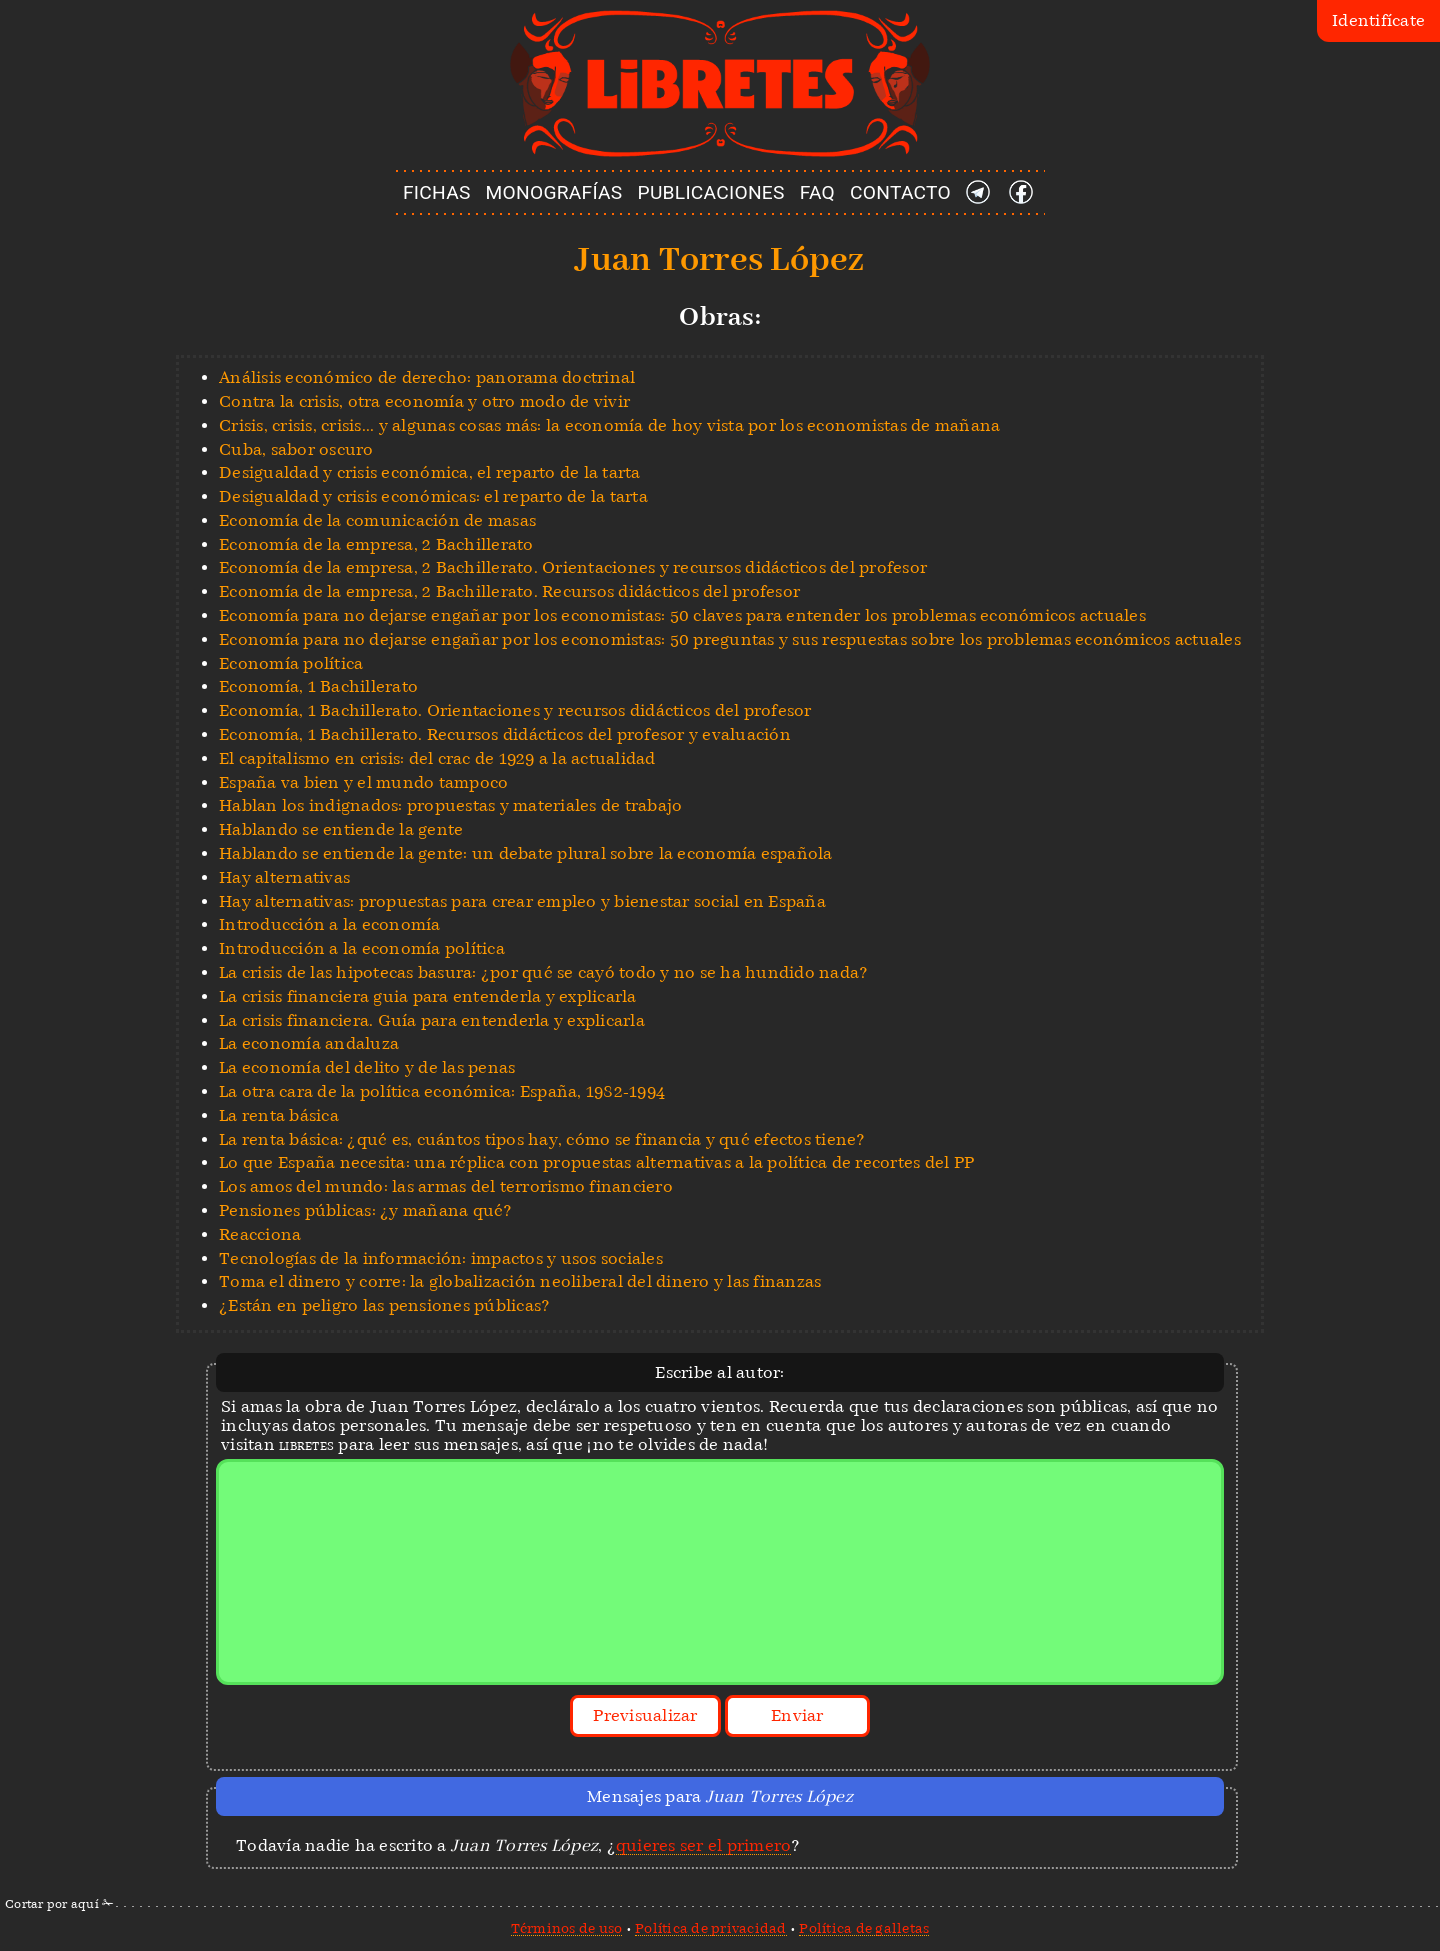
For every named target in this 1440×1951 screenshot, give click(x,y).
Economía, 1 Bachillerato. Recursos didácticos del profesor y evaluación (505, 734)
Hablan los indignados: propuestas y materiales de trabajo (450, 805)
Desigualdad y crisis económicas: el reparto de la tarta (433, 496)
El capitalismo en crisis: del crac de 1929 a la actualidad (437, 758)
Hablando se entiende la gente (341, 829)
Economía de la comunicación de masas (377, 520)
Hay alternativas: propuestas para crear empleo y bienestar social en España (522, 901)
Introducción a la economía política (362, 948)
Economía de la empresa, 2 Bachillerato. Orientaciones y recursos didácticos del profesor (573, 567)
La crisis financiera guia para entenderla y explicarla (428, 996)
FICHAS (437, 192)
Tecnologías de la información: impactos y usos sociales (441, 1258)
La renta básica (279, 1115)
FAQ (817, 192)
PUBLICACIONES (711, 192)
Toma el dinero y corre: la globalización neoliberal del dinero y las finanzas (520, 1281)
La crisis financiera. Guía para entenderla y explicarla (432, 1020)
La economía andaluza (309, 1043)
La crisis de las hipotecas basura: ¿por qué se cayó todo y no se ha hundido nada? (543, 972)
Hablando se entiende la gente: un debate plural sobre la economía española (526, 853)
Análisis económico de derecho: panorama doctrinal (427, 377)
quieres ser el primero (704, 1845)
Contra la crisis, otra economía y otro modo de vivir (424, 401)
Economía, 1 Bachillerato (318, 686)
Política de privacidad (711, 1928)
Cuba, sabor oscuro (296, 449)
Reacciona (260, 1234)
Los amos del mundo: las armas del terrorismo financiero (446, 1186)
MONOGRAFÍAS (554, 192)
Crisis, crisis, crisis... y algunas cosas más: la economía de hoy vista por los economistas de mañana (609, 425)
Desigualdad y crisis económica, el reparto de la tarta (430, 472)
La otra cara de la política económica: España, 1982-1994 (442, 1091)
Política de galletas (864, 1928)
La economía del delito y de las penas (367, 1067)
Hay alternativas (284, 877)
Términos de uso (567, 1928)
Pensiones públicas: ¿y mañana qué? (365, 1210)
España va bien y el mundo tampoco (363, 782)
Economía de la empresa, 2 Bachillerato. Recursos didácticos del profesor (509, 591)
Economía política (291, 663)
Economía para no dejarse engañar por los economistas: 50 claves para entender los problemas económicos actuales (682, 615)
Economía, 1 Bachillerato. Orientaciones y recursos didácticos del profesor (515, 710)
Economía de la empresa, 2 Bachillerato (376, 544)
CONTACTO (900, 192)
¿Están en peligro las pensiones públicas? (384, 1305)
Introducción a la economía (330, 924)
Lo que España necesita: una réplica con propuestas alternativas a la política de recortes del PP (596, 1162)
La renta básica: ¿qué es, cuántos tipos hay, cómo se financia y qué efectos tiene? (542, 1139)
